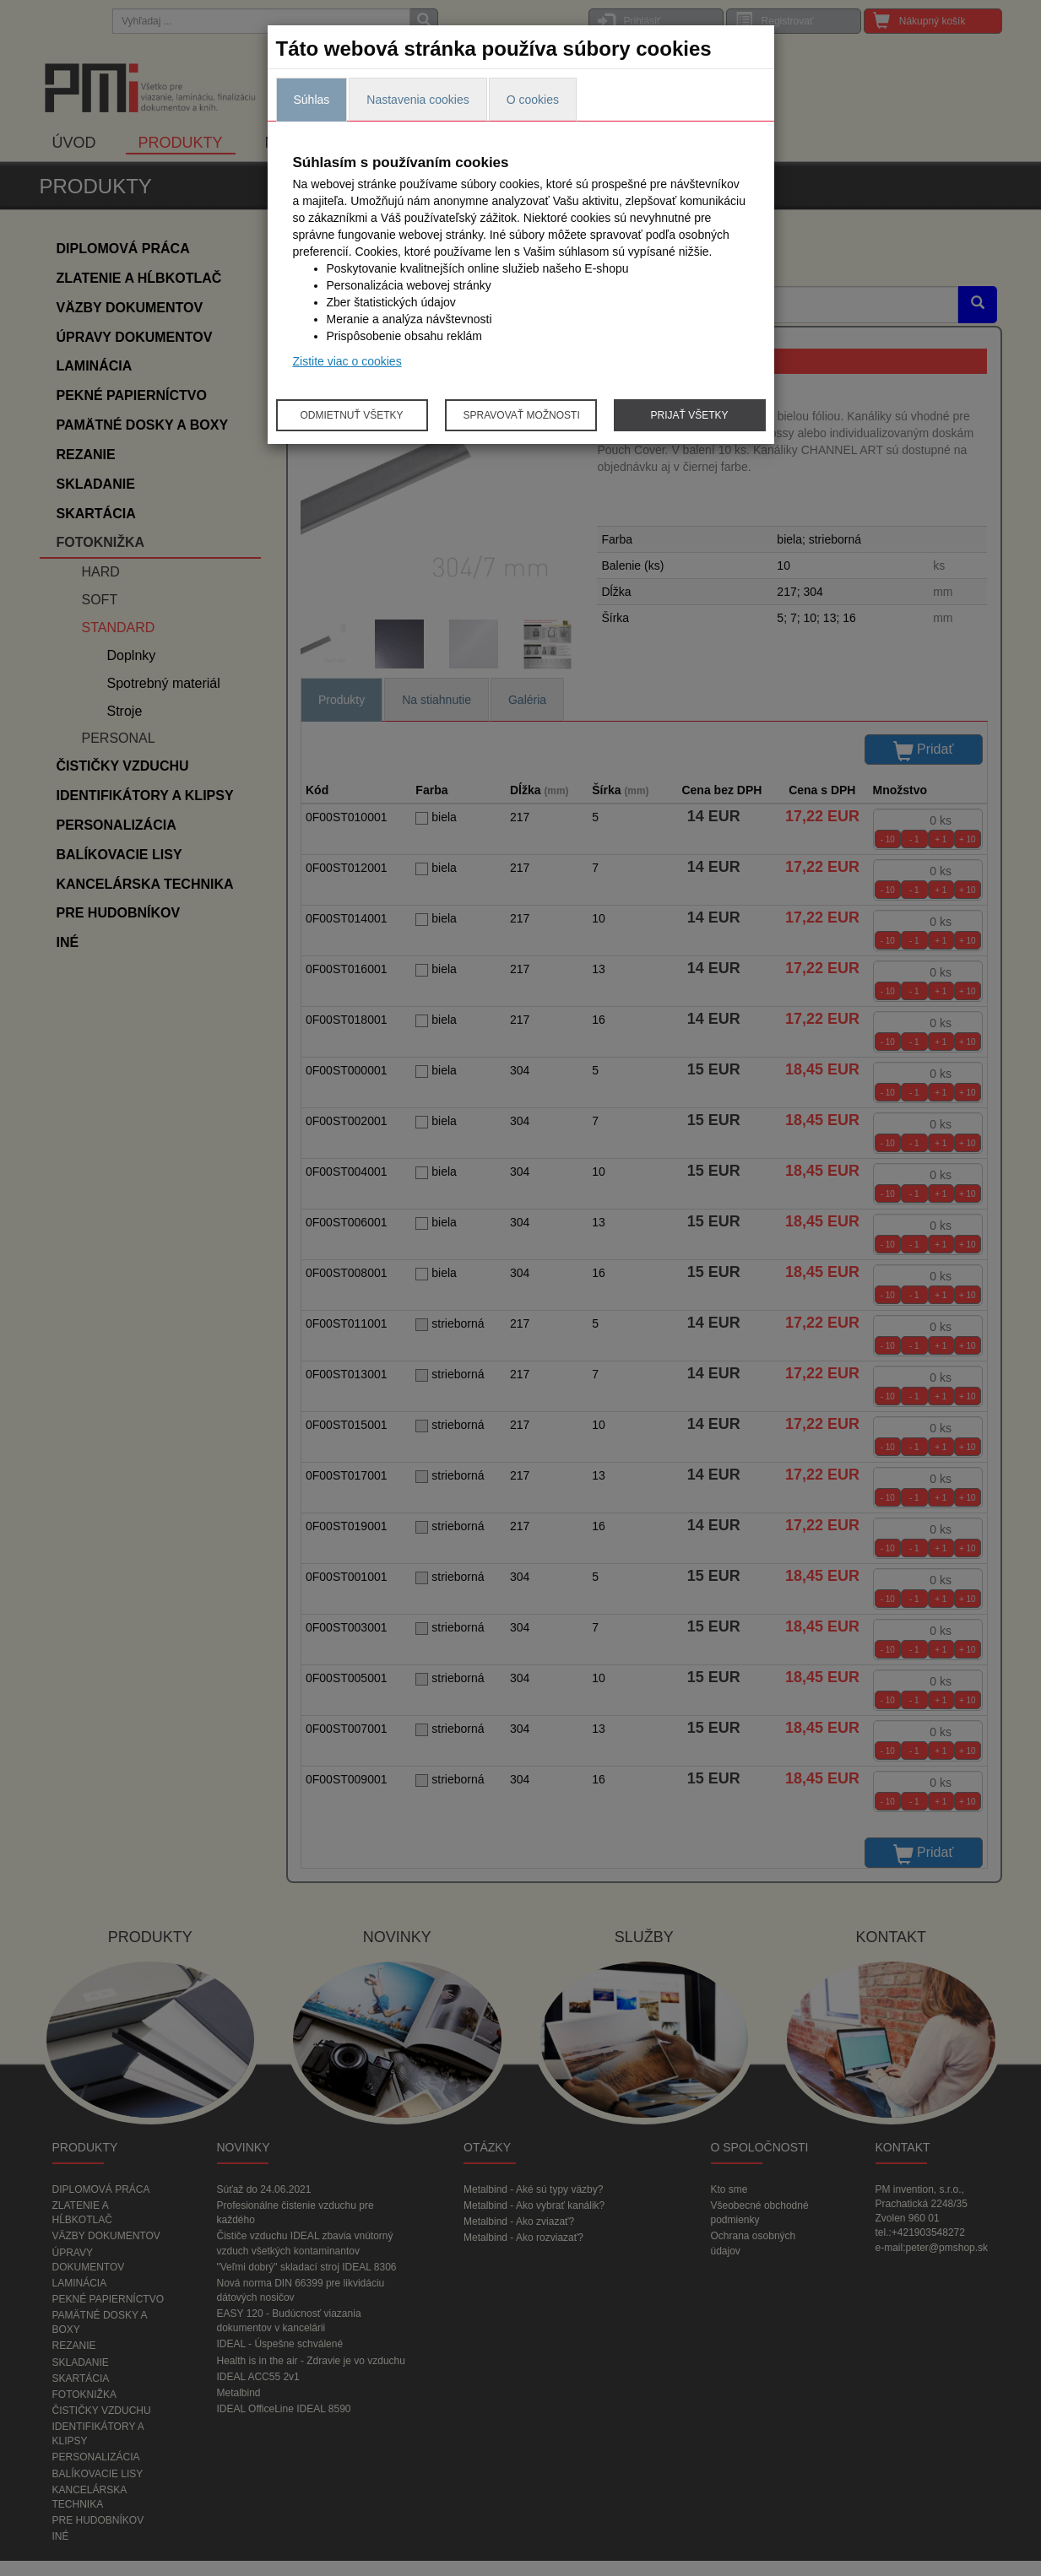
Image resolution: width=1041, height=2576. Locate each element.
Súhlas (312, 99)
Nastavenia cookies (417, 99)
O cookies (533, 99)
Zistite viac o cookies (347, 361)
